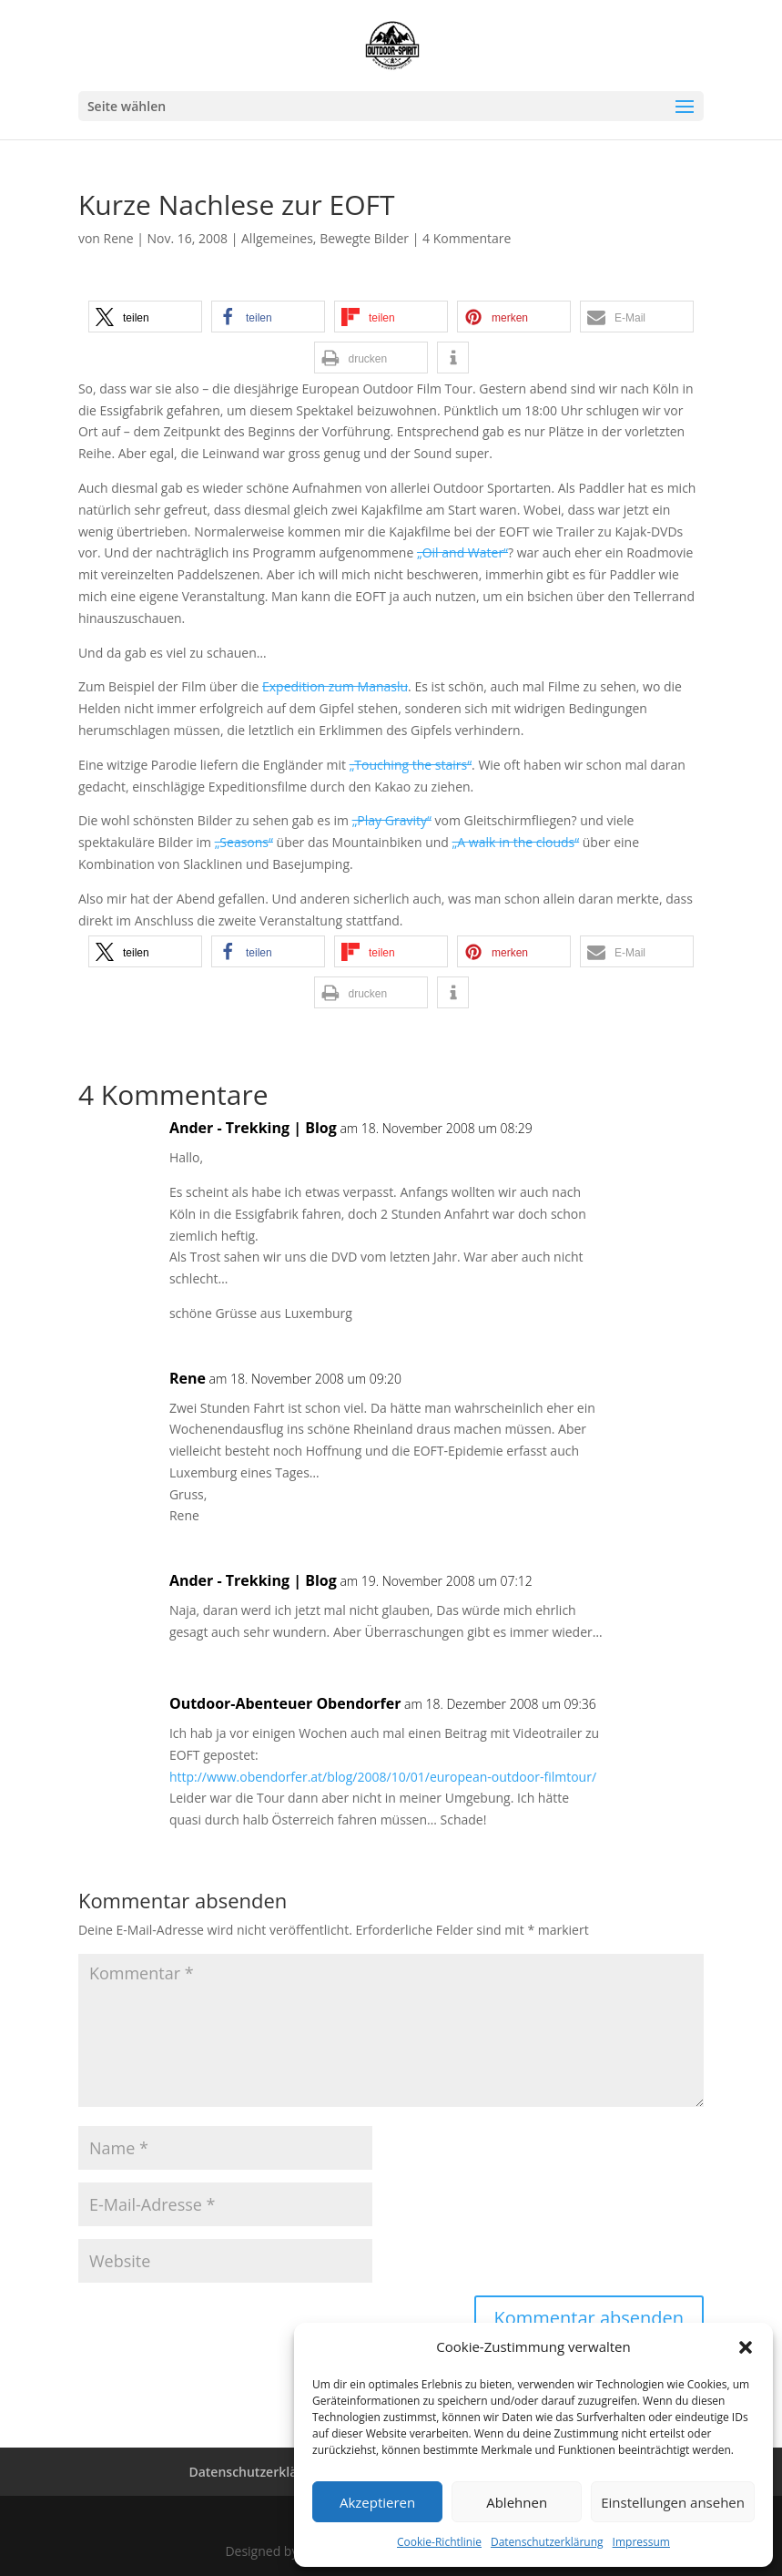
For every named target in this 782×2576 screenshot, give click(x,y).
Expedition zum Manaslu (335, 686)
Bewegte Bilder (364, 238)
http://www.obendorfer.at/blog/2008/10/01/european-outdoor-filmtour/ (382, 1776)
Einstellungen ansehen (673, 2502)
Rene (119, 238)
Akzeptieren (377, 2502)
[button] (745, 2347)
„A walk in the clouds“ (516, 842)
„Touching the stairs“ (411, 764)
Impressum (641, 2542)
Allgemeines (277, 238)
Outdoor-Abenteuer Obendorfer (285, 1703)
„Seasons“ (244, 842)
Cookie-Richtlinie (439, 2542)
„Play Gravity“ (392, 820)
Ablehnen (516, 2502)
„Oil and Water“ (462, 552)
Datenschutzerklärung (547, 2542)
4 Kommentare (466, 238)
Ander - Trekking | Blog (253, 1128)
